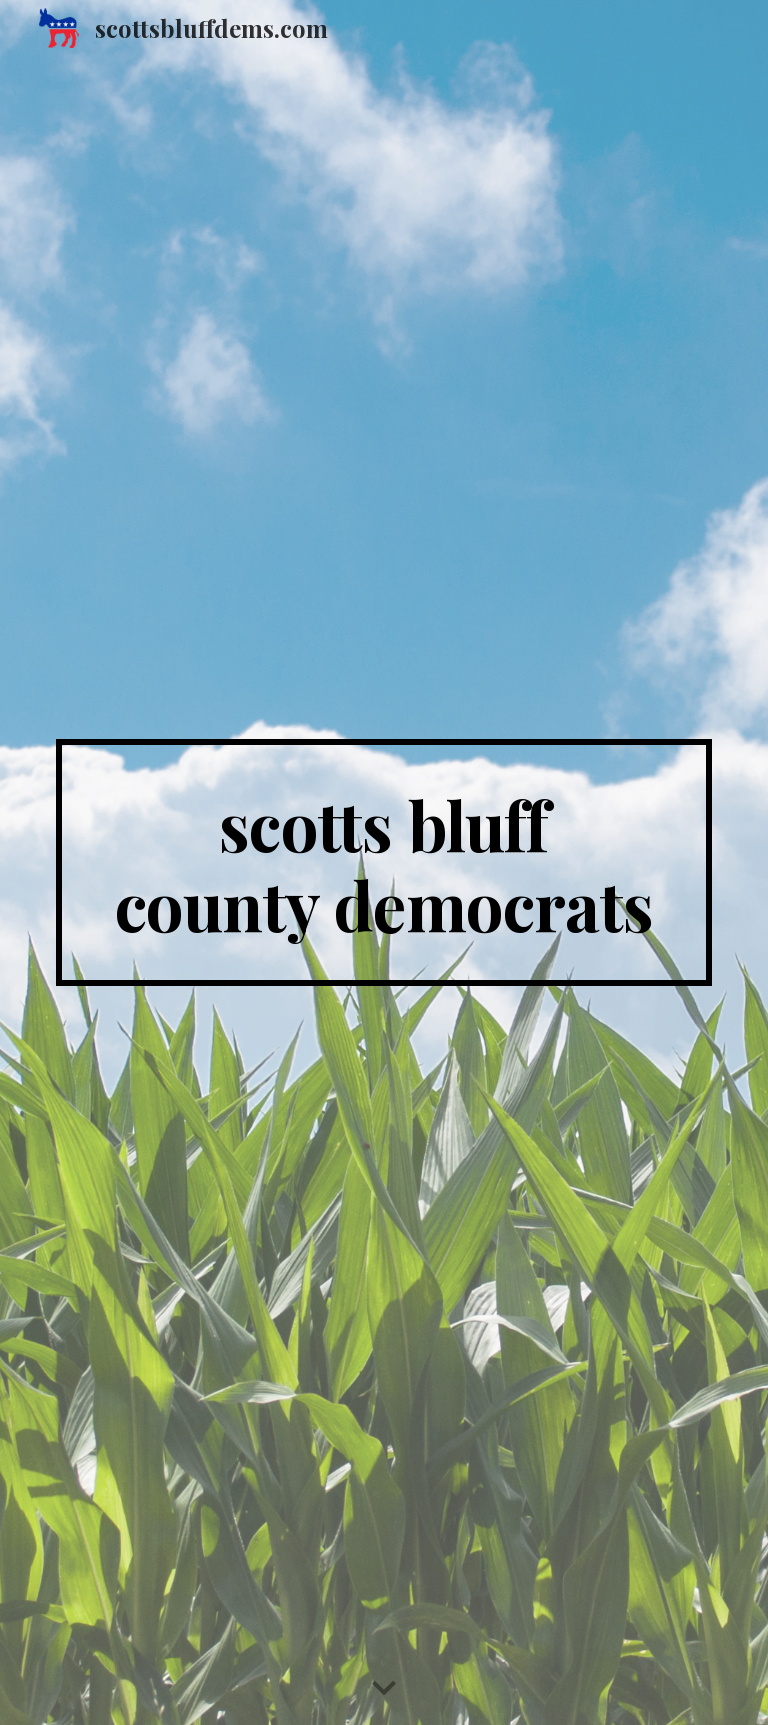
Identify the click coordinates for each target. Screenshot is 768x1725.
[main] (383, 863)
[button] (384, 1689)
